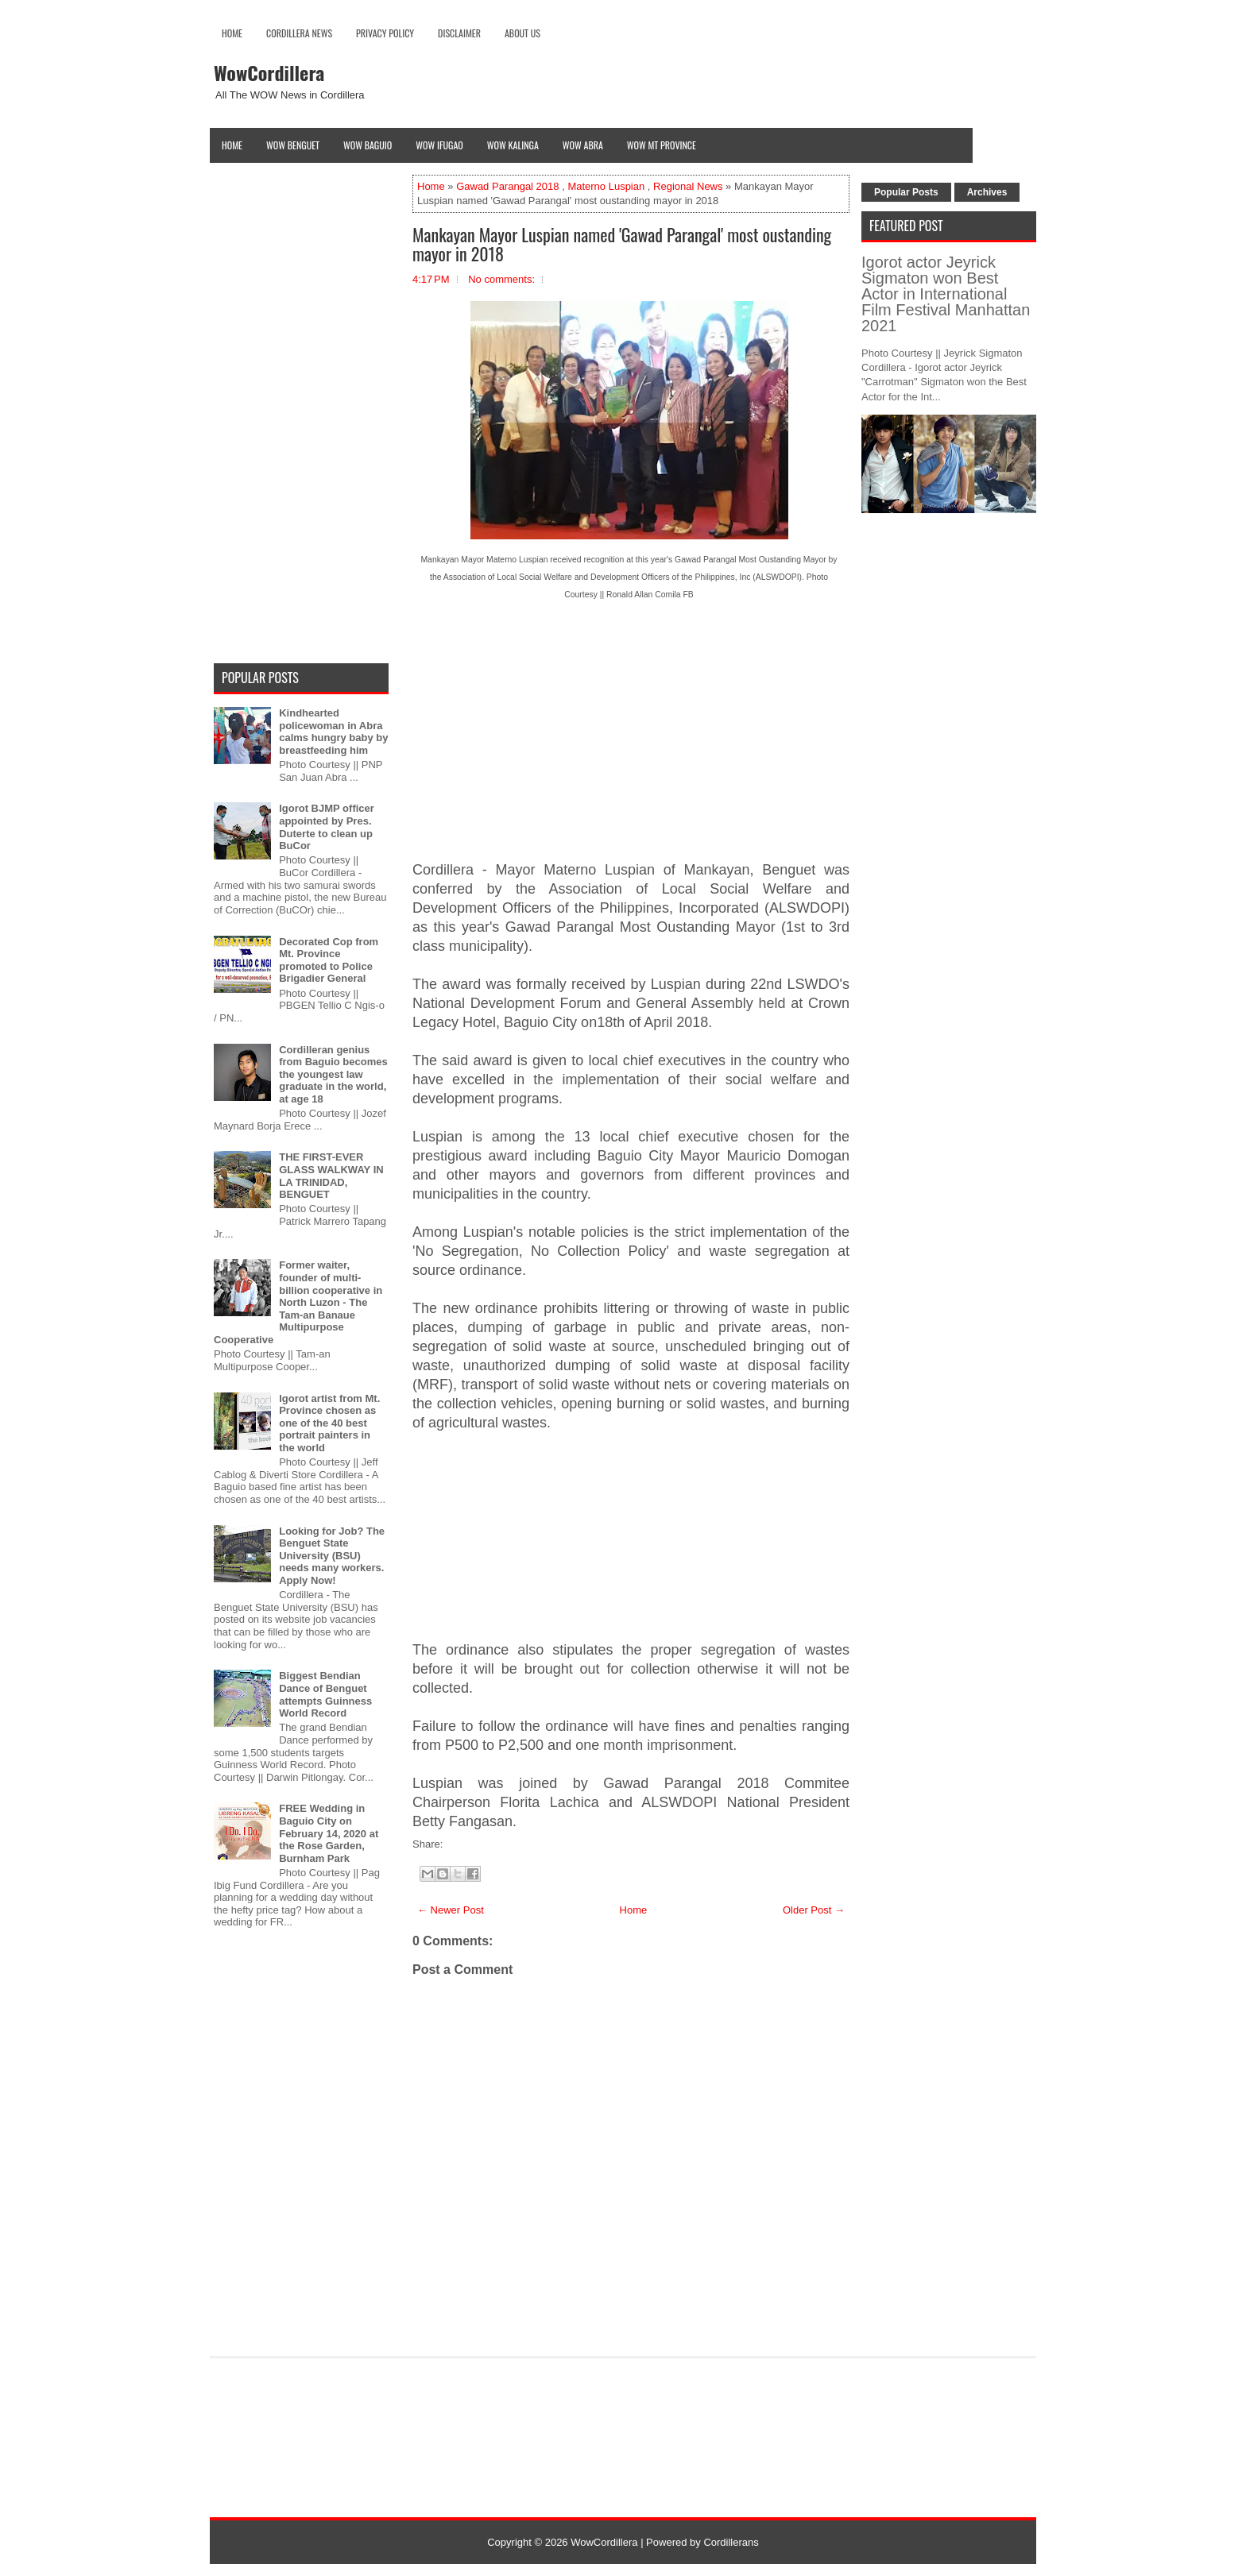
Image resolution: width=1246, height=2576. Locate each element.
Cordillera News (299, 33)
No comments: (501, 279)
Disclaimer (459, 33)
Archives (987, 192)
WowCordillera (269, 72)
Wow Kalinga (513, 145)
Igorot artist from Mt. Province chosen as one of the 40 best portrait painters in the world (329, 1423)
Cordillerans (730, 2542)
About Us (522, 33)
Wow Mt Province (661, 145)
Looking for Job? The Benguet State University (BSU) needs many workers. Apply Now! (332, 1555)
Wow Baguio (367, 145)
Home (232, 33)
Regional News (687, 186)
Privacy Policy (385, 33)
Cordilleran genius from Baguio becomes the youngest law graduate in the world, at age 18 (333, 1074)
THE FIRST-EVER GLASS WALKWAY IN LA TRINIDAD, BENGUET (331, 1175)
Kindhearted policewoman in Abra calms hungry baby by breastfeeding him (333, 731)
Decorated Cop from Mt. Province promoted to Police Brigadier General (328, 960)
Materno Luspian (605, 186)
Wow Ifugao (439, 145)
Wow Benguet (292, 145)
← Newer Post (450, 1910)
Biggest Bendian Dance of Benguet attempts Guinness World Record (325, 1694)
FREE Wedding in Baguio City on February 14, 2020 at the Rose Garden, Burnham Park (328, 1832)
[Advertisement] (630, 744)
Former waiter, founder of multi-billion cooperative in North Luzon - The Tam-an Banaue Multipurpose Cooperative (298, 1302)
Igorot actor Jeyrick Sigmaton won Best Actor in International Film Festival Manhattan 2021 (945, 293)
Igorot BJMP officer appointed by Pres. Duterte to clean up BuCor (326, 827)
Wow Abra (583, 145)
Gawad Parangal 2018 (507, 186)
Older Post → (814, 1910)
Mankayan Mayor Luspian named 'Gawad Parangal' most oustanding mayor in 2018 (621, 244)
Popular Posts (906, 192)
